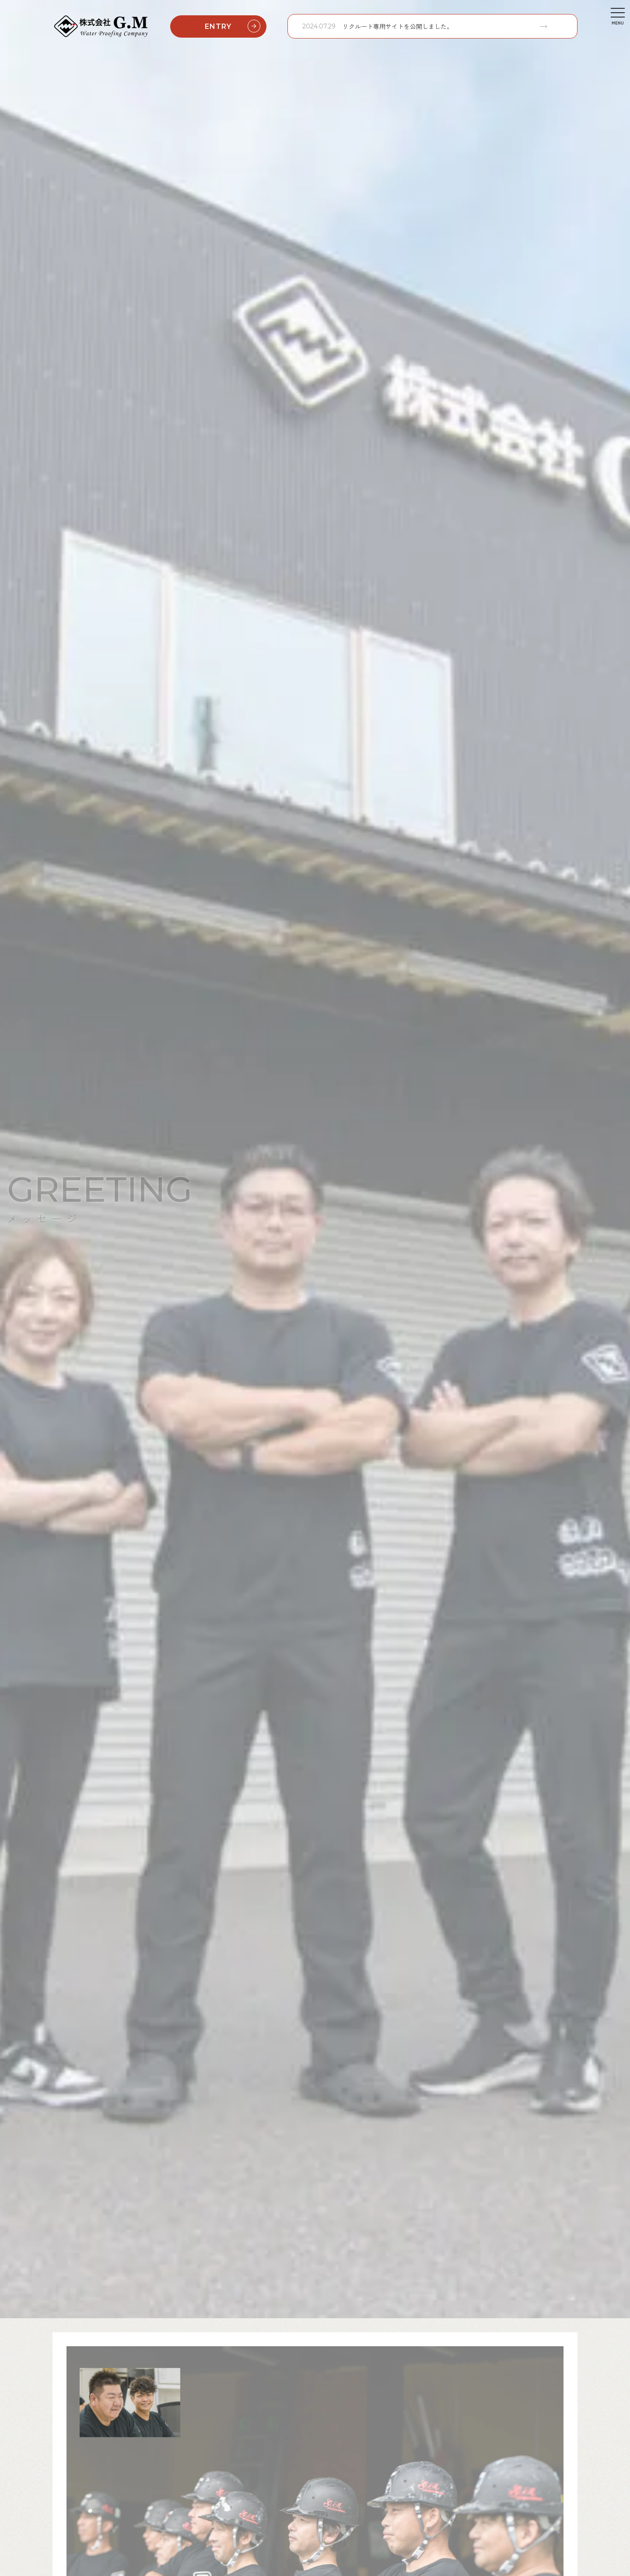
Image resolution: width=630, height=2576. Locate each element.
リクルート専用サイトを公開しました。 (398, 26)
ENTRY (234, 26)
